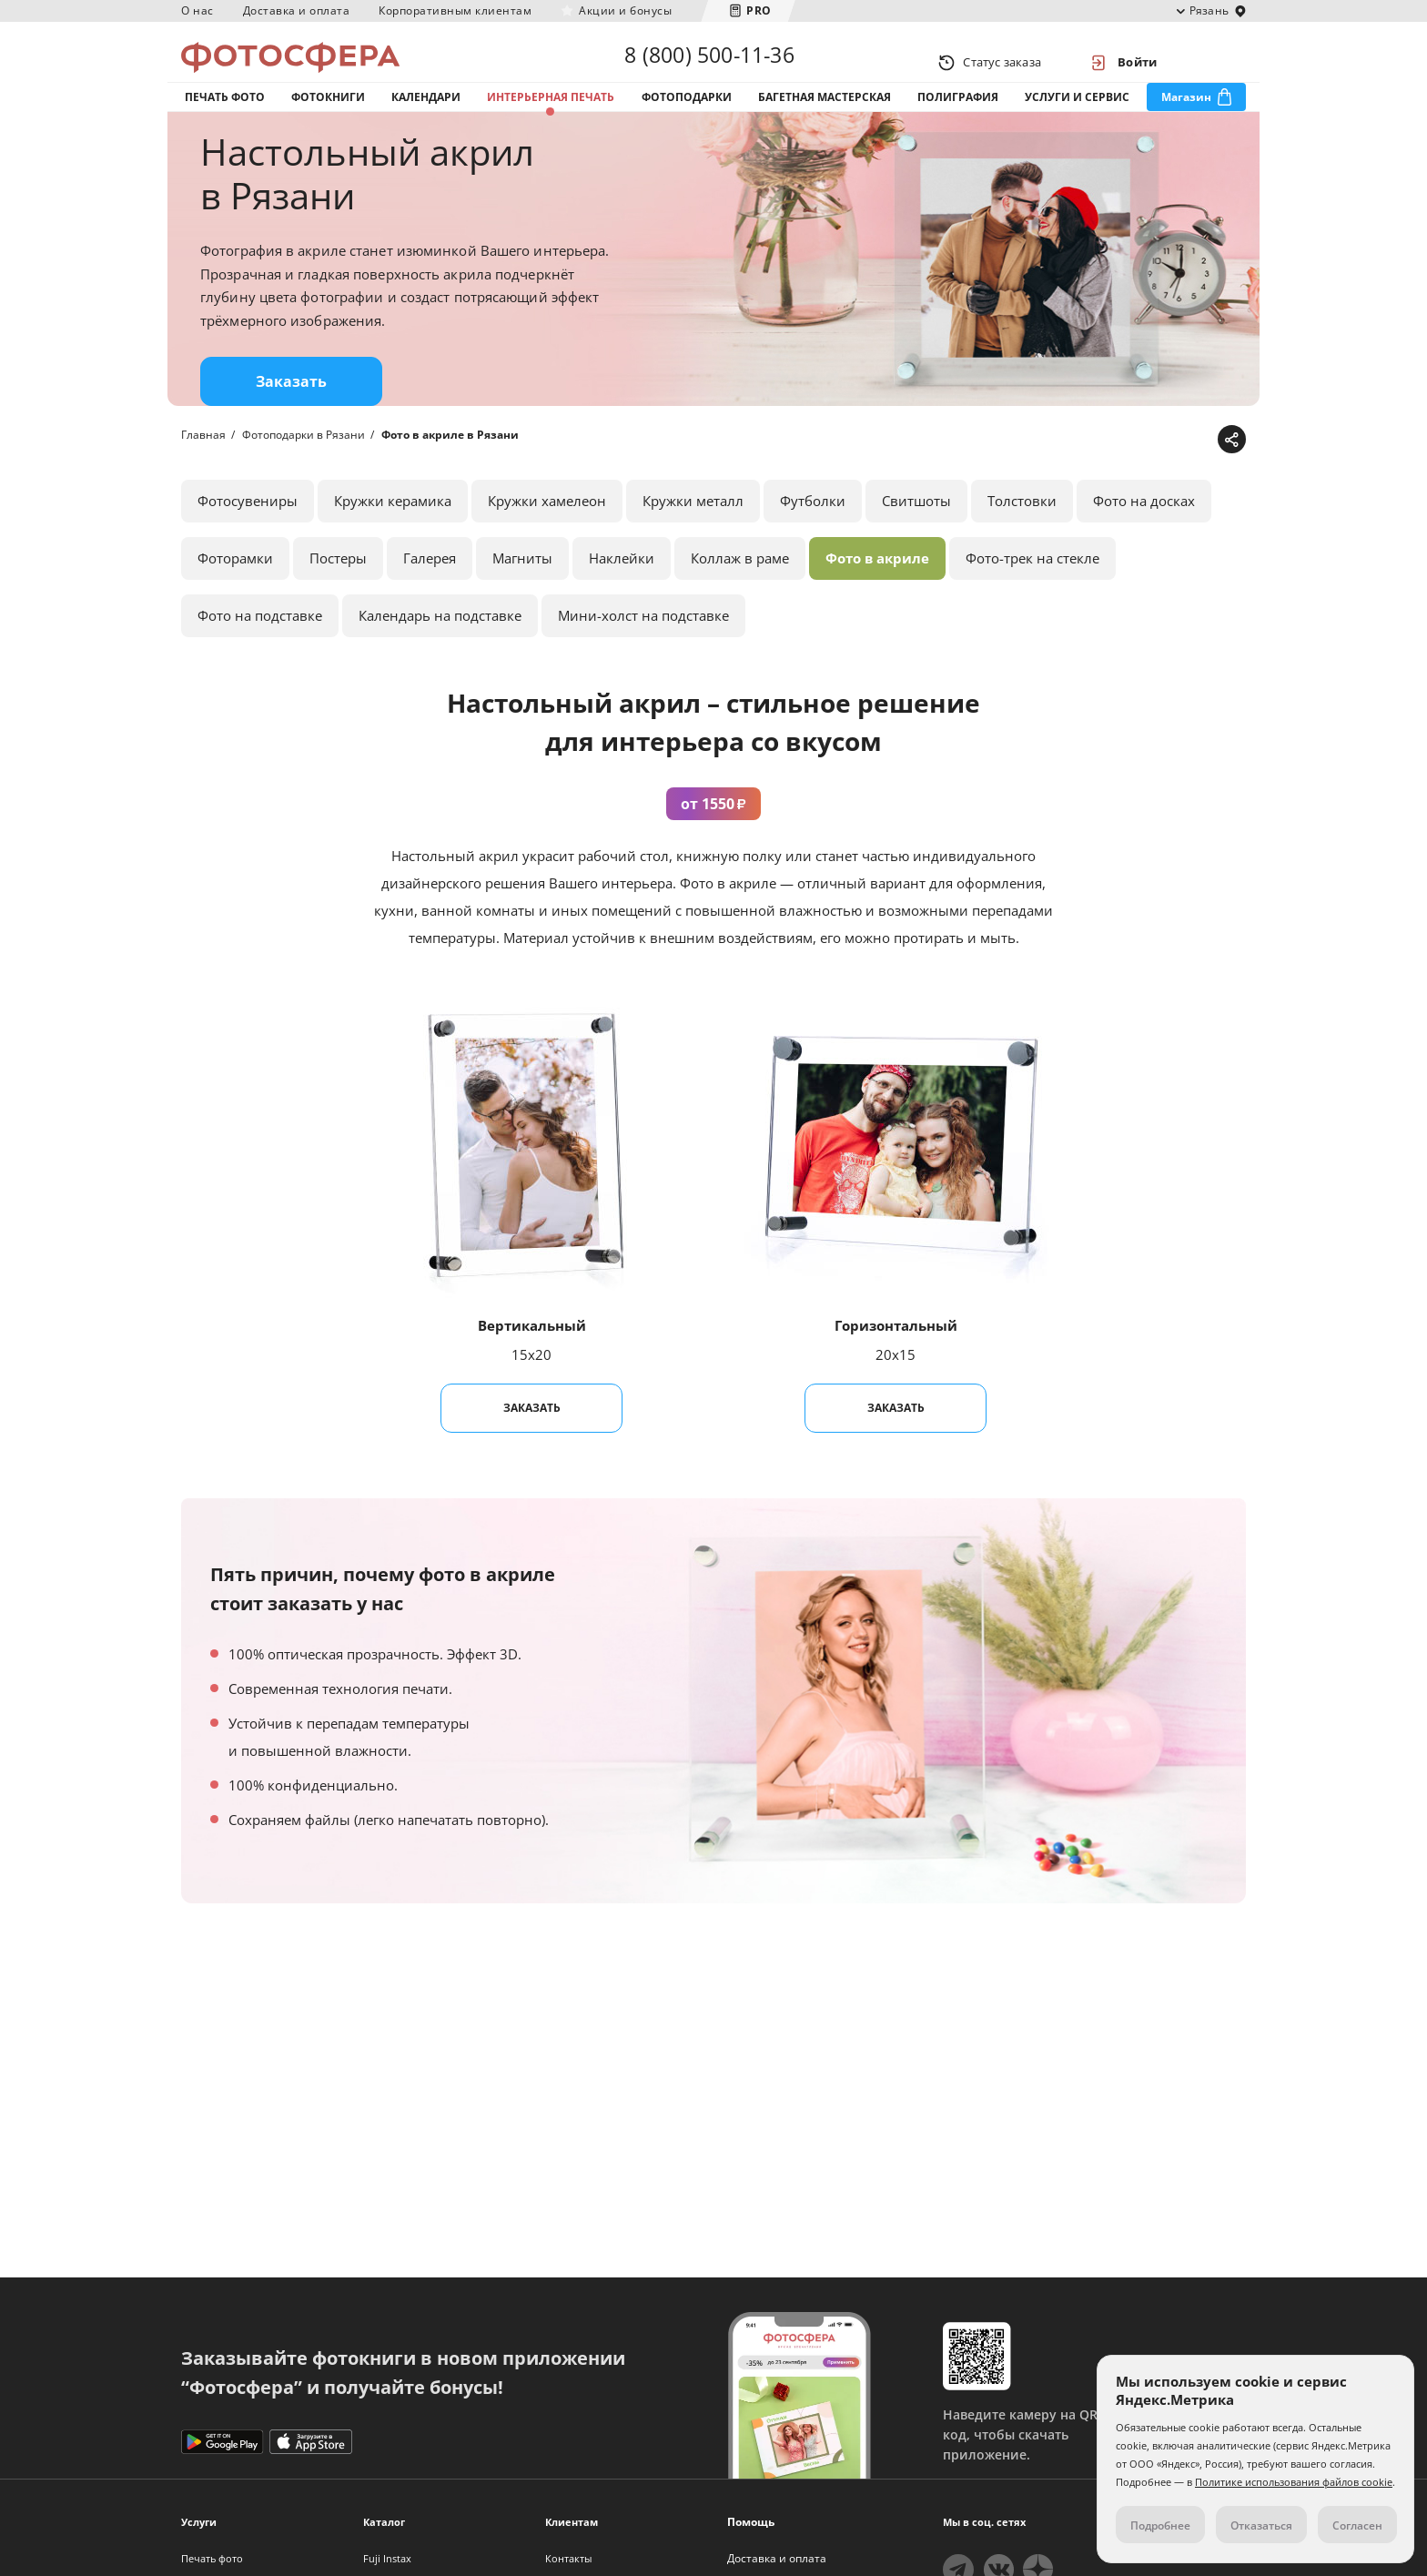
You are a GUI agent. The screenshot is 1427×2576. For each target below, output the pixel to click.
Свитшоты (916, 536)
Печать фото (225, 117)
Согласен (1357, 2525)
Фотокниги (328, 117)
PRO (759, 10)
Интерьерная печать (550, 117)
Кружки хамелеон (547, 536)
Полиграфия (957, 117)
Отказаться (1261, 2525)
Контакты (568, 2558)
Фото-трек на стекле (1032, 593)
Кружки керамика (392, 536)
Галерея (429, 593)
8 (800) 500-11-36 (709, 61)
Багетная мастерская (824, 117)
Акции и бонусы (625, 10)
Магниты (522, 593)
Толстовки (1022, 536)
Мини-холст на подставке (643, 651)
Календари (425, 117)
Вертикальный (532, 1361)
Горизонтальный (896, 1361)
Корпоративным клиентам (455, 10)
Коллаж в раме (740, 593)
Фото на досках (1144, 536)
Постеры (338, 593)
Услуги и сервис (1077, 117)
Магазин (1186, 117)
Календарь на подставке (440, 651)
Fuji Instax (387, 2558)
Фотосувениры (247, 536)
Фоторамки (235, 593)
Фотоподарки (687, 117)
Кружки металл (693, 536)
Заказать (291, 417)
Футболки (812, 536)
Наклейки (621, 593)
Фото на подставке (259, 651)
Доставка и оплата (296, 10)
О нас (197, 10)
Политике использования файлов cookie (1293, 2482)
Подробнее (1160, 2525)
